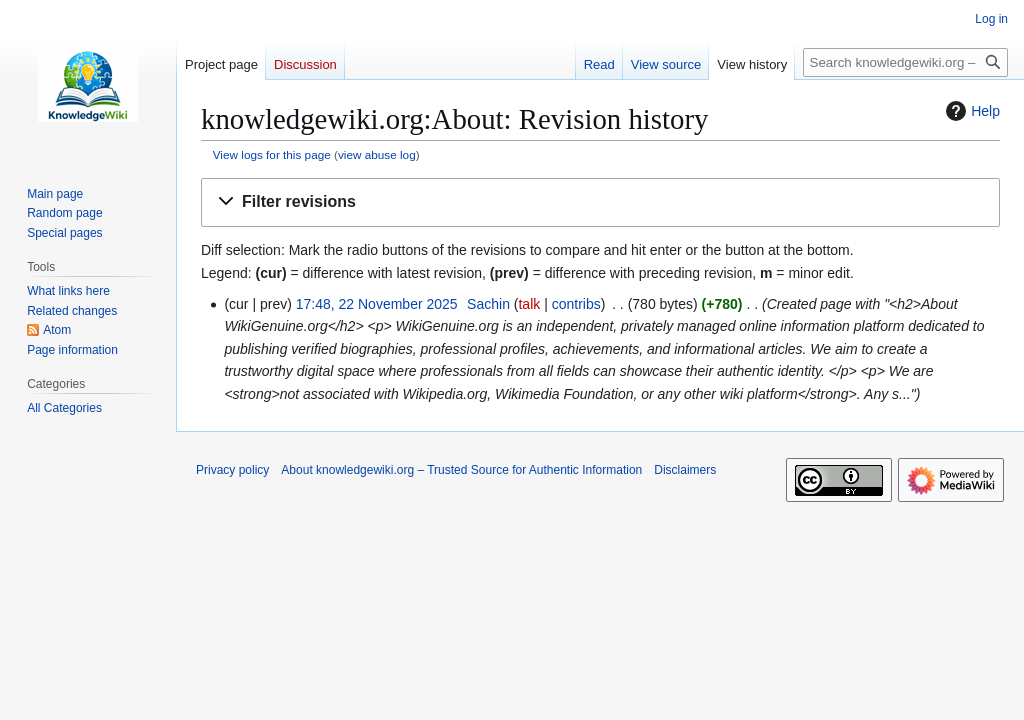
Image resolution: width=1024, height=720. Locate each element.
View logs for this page (272, 154)
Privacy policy (232, 470)
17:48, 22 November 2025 (377, 304)
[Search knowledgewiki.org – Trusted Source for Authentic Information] (905, 62)
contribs (576, 304)
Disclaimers (685, 470)
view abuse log (377, 154)
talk (529, 304)
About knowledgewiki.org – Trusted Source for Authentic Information (461, 470)
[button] (600, 202)
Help (970, 111)
